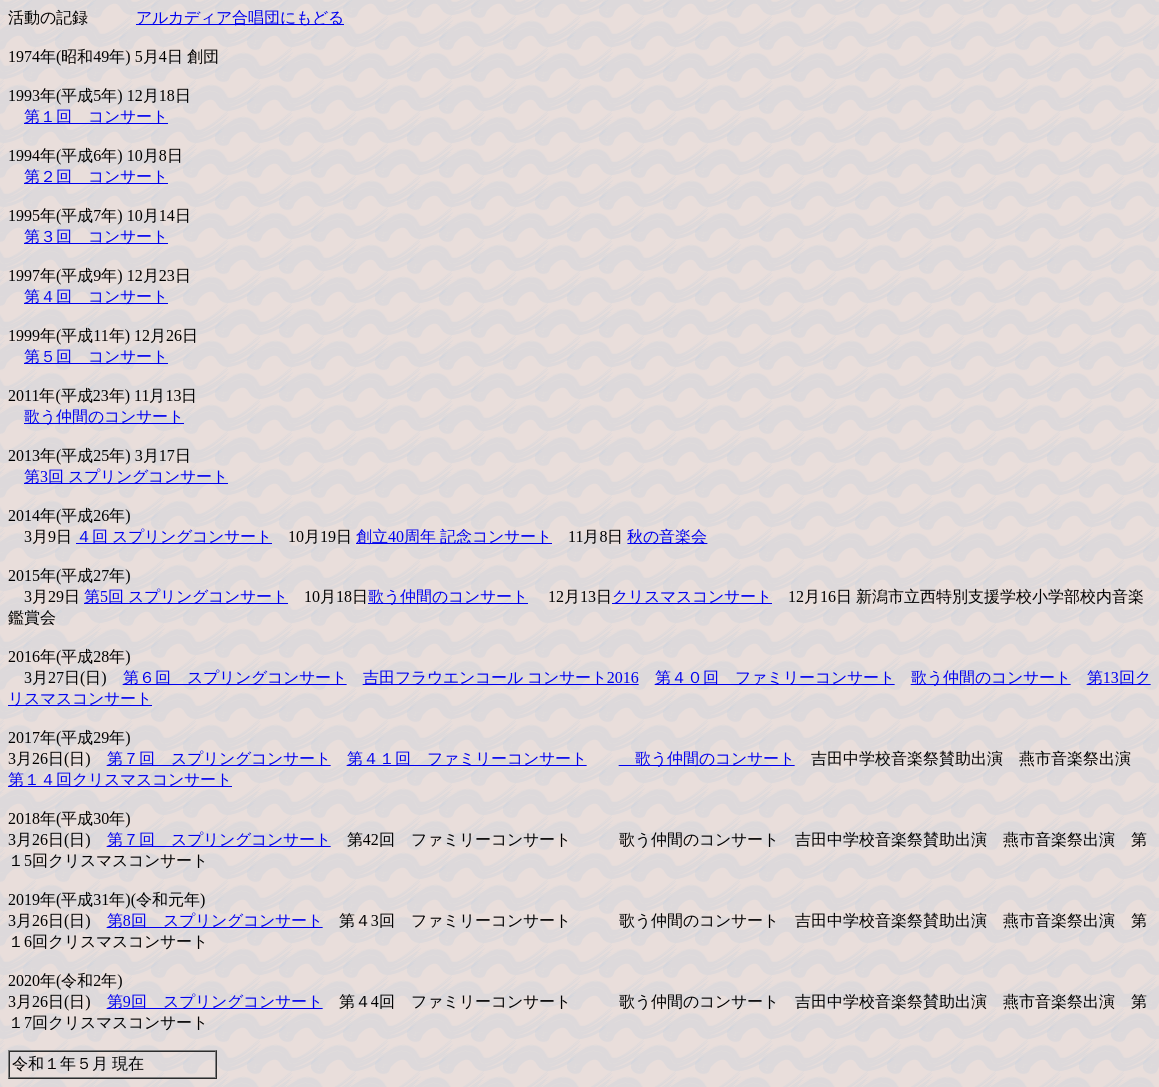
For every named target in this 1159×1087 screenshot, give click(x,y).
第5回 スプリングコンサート (186, 596)
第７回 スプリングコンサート (219, 758)
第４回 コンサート (96, 296)
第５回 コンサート (96, 356)
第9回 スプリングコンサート (215, 1001)
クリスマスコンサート (692, 596)
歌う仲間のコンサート (104, 416)
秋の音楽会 (667, 536)
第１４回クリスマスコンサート (120, 779)
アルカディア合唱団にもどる (240, 17)
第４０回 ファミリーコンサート (775, 677)
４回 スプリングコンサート (174, 536)
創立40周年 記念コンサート (454, 536)
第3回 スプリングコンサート (126, 476)
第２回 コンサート (96, 176)
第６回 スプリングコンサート (235, 677)
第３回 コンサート (96, 236)
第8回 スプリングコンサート (215, 920)
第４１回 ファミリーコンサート (467, 758)
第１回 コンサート (96, 116)
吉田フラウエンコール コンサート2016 (501, 677)
